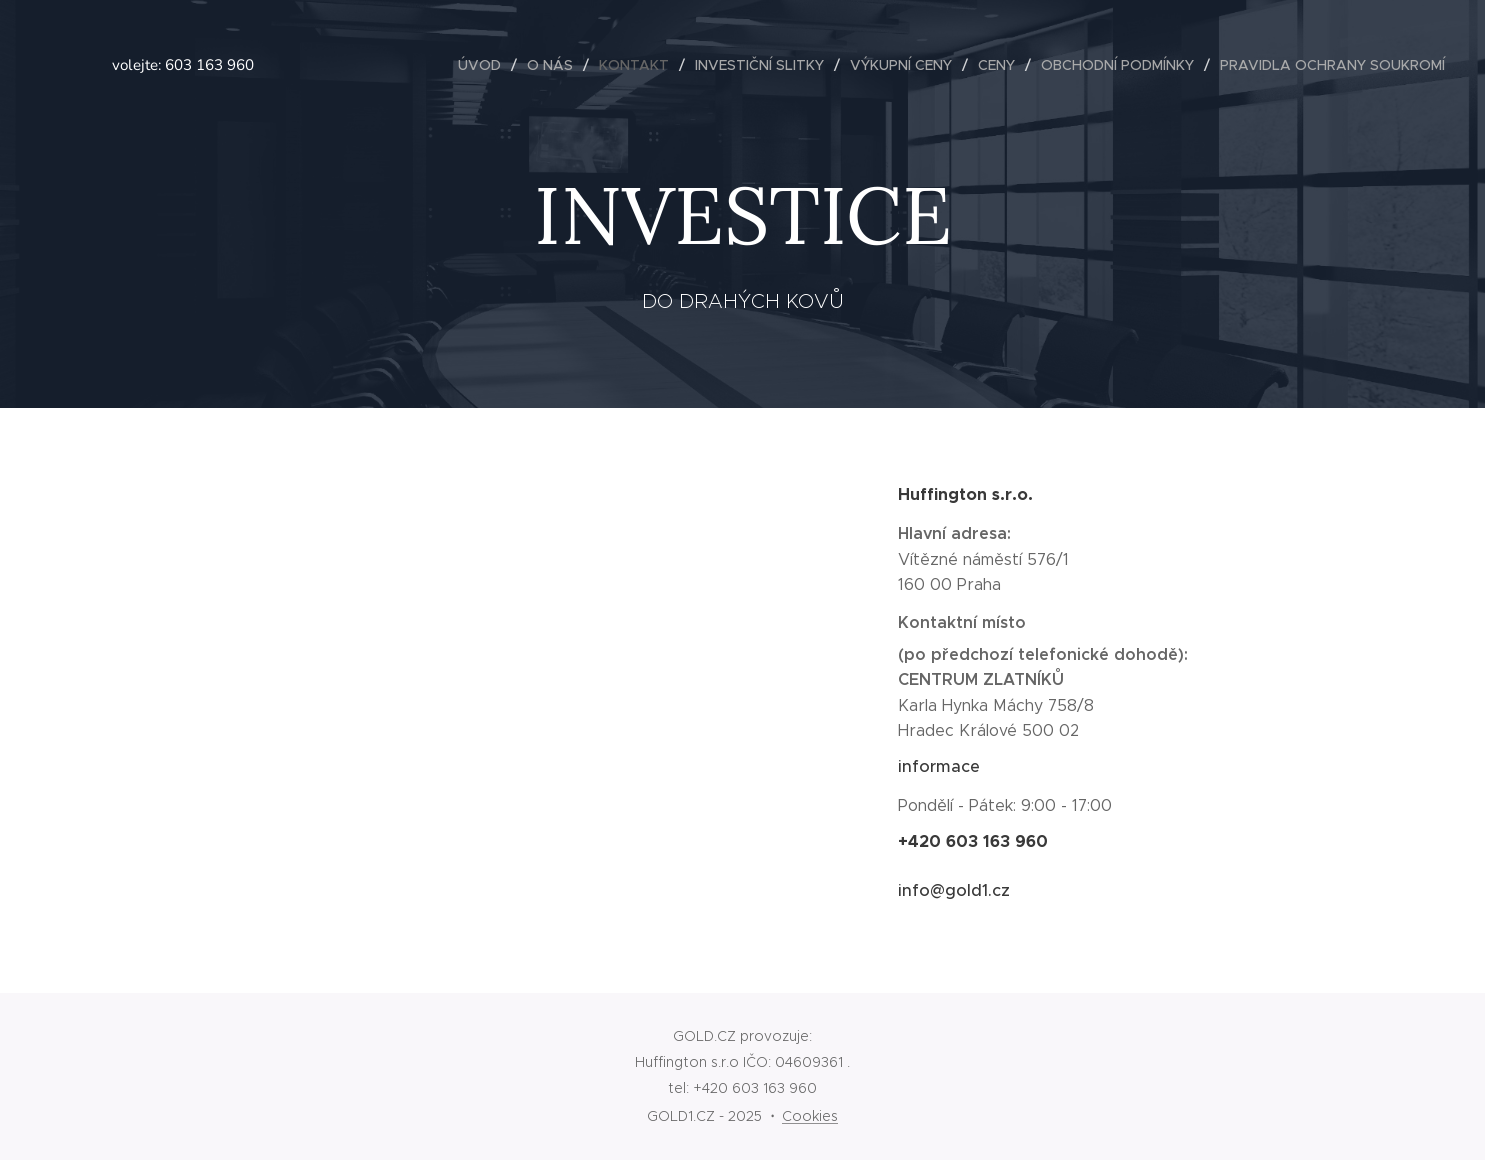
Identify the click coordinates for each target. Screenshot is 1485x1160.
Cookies (810, 1116)
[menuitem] (485, 65)
